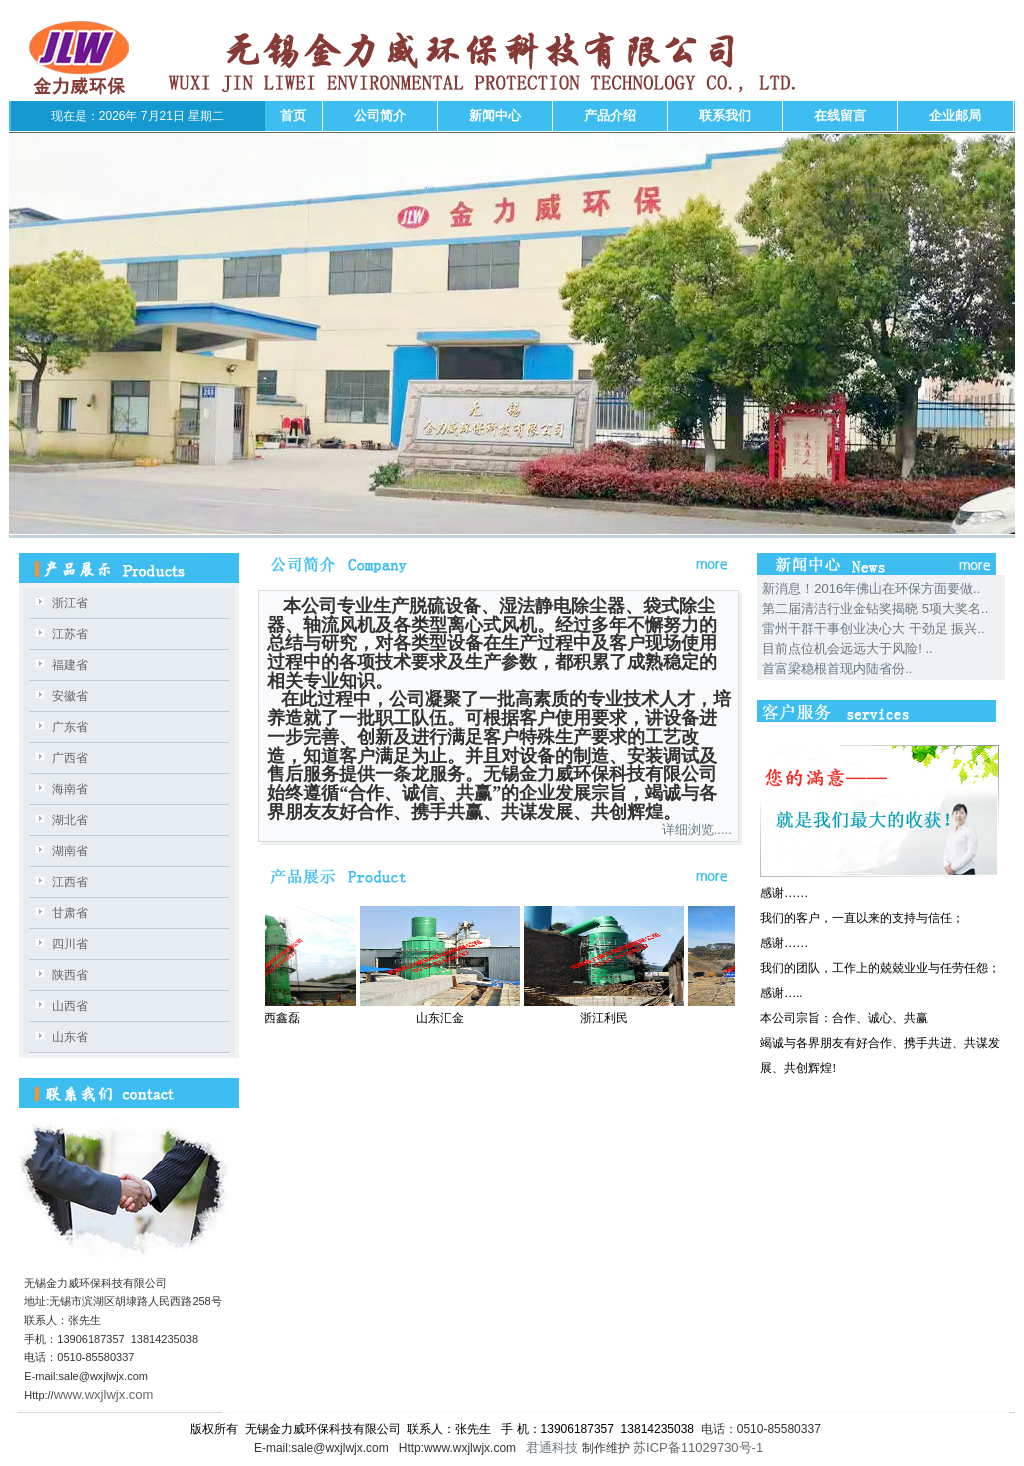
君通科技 (551, 1447)
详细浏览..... (697, 829)
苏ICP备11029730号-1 (700, 1447)
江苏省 (70, 634)
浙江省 (70, 603)
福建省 (70, 665)
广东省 (70, 727)
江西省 (70, 882)
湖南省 (70, 851)
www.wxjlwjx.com (104, 1394)
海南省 (70, 789)
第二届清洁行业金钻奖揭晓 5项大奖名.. (875, 608)
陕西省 (70, 975)
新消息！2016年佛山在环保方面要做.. (871, 588)
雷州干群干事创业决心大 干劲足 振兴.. (873, 628)
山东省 (70, 1037)
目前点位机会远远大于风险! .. (847, 648)
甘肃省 (70, 913)
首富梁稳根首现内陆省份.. (837, 668)
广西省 (70, 758)
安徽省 (70, 696)
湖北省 (70, 820)
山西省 (70, 1006)
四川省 (70, 944)
